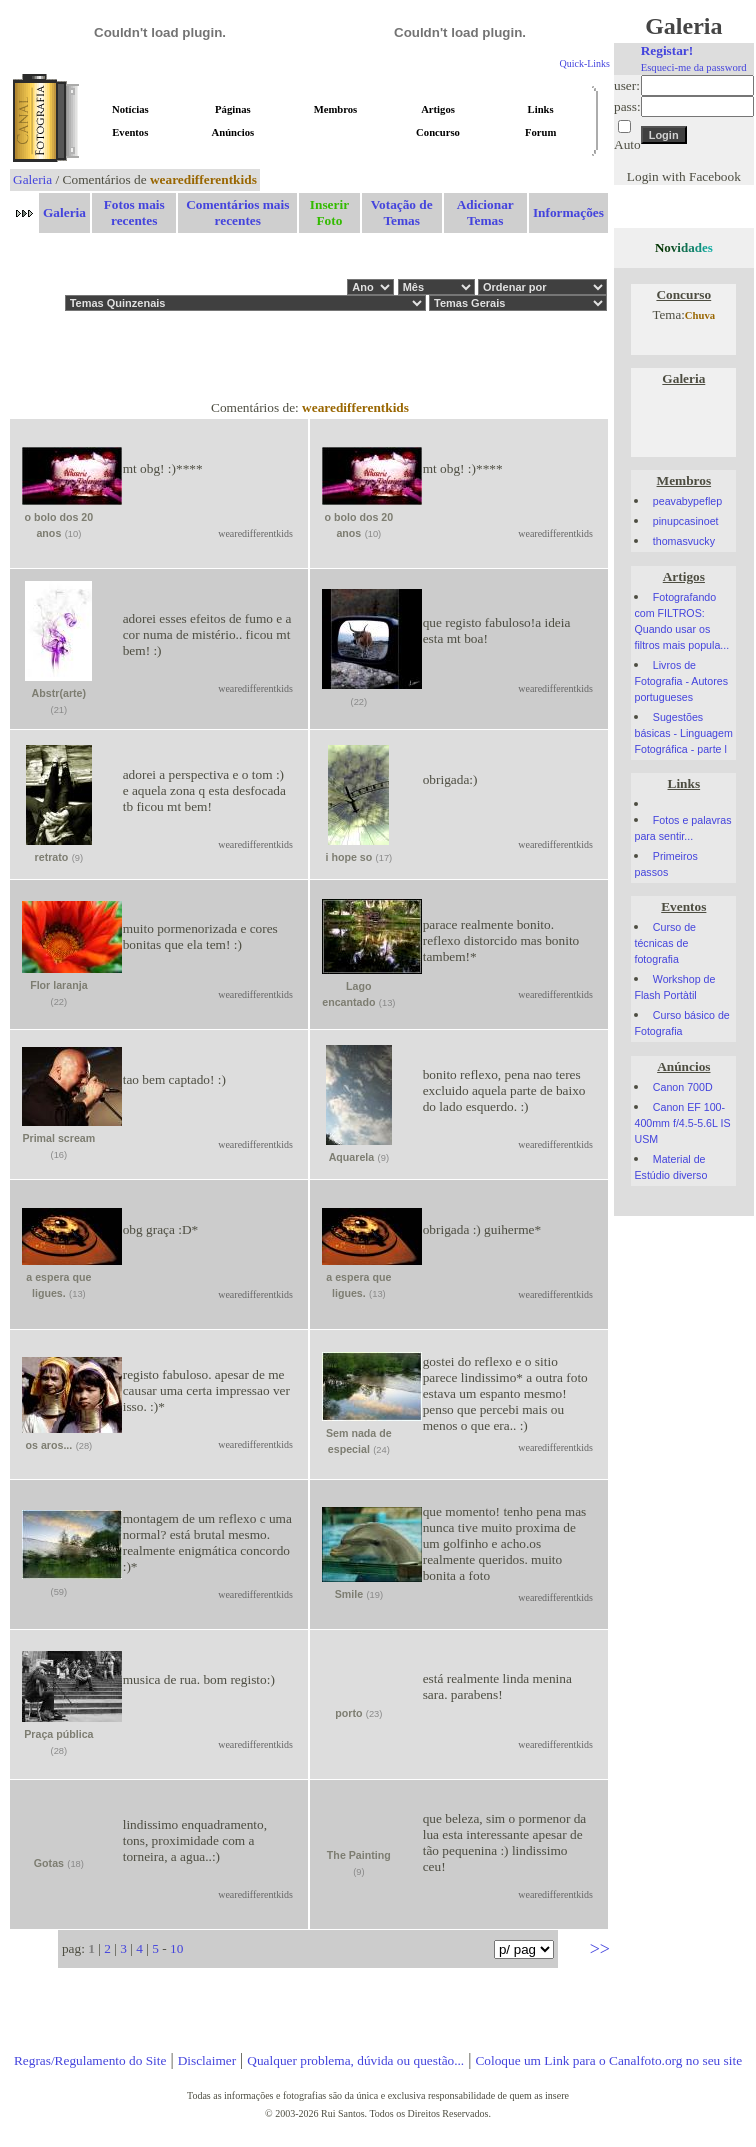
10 (176, 1948)
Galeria (32, 179)
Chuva (700, 315)
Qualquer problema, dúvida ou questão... (355, 2060)
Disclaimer (207, 2060)
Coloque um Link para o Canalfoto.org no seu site (608, 2060)
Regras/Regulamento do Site (90, 2060)
